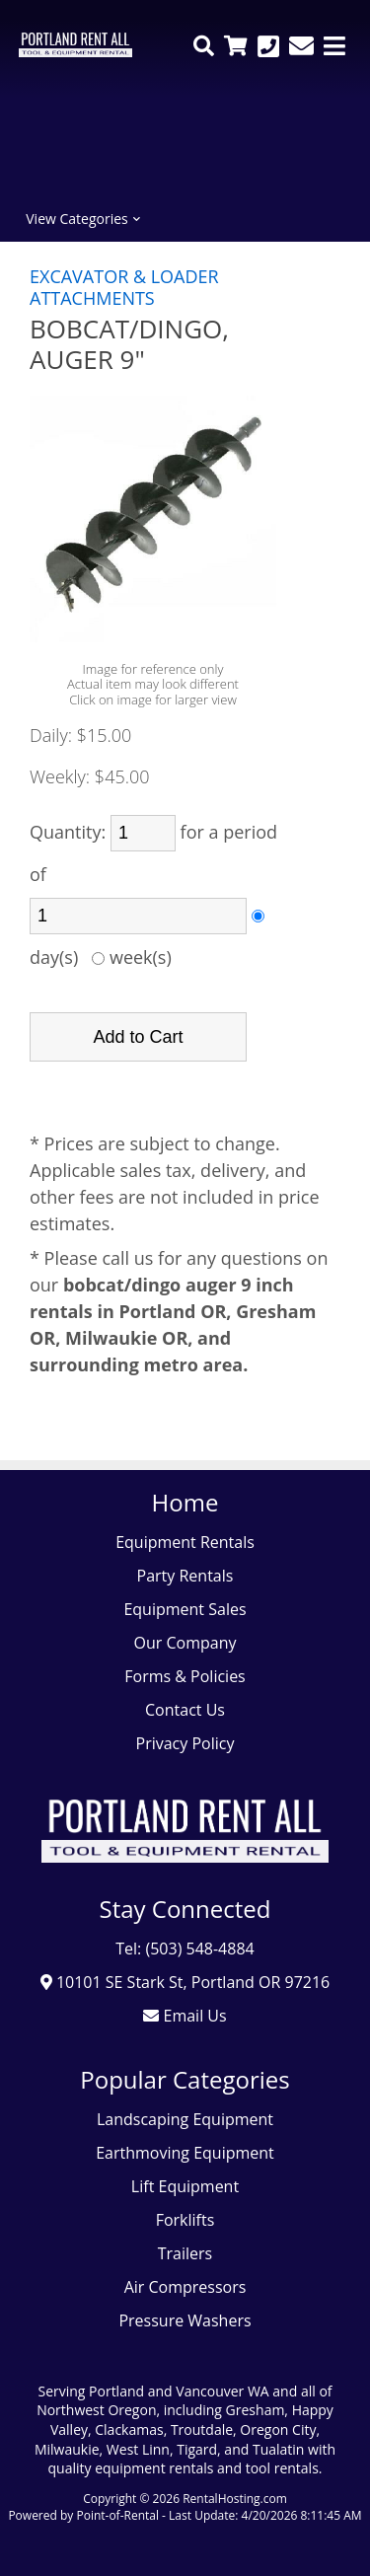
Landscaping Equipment (185, 2119)
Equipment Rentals (185, 1542)
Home (185, 1502)
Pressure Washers (184, 2320)
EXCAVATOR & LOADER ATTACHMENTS (124, 287)
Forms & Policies (184, 1676)
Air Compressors (185, 2287)
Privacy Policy (185, 1743)
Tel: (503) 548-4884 (184, 1948)
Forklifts (185, 2220)
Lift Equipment (185, 2186)
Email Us (184, 2015)
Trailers (185, 2253)
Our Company (185, 1643)
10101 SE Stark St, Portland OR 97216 (185, 1982)
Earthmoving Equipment (185, 2153)
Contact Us (185, 1710)
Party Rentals (185, 1575)
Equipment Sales (184, 1609)
